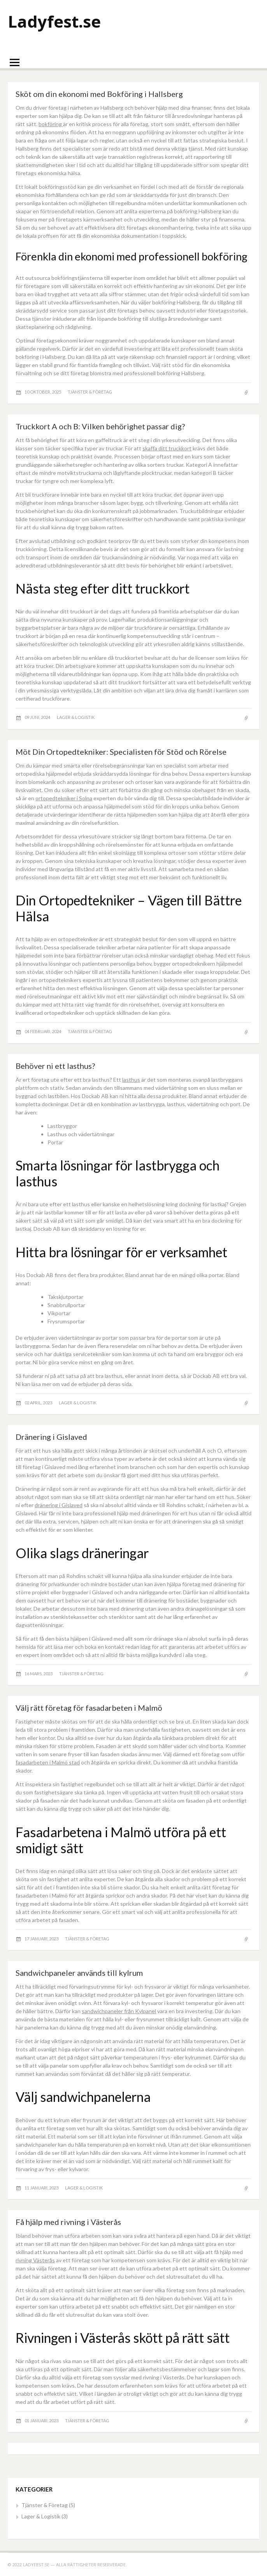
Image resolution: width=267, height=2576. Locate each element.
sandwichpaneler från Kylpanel (119, 2011)
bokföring (51, 124)
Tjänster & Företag (90, 391)
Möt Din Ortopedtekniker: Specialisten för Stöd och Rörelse (121, 751)
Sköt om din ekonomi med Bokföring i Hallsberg (99, 93)
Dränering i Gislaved (51, 1436)
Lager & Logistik (76, 717)
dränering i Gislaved (59, 1505)
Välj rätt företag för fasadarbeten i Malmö (89, 1707)
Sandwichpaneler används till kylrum (79, 1972)
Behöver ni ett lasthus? (55, 1065)
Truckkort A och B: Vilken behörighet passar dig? (100, 426)
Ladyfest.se (54, 21)
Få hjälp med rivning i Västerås (68, 2221)
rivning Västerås (35, 2260)
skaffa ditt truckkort (166, 448)
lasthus (131, 1079)
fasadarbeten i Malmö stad (48, 1762)
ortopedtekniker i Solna (63, 798)
